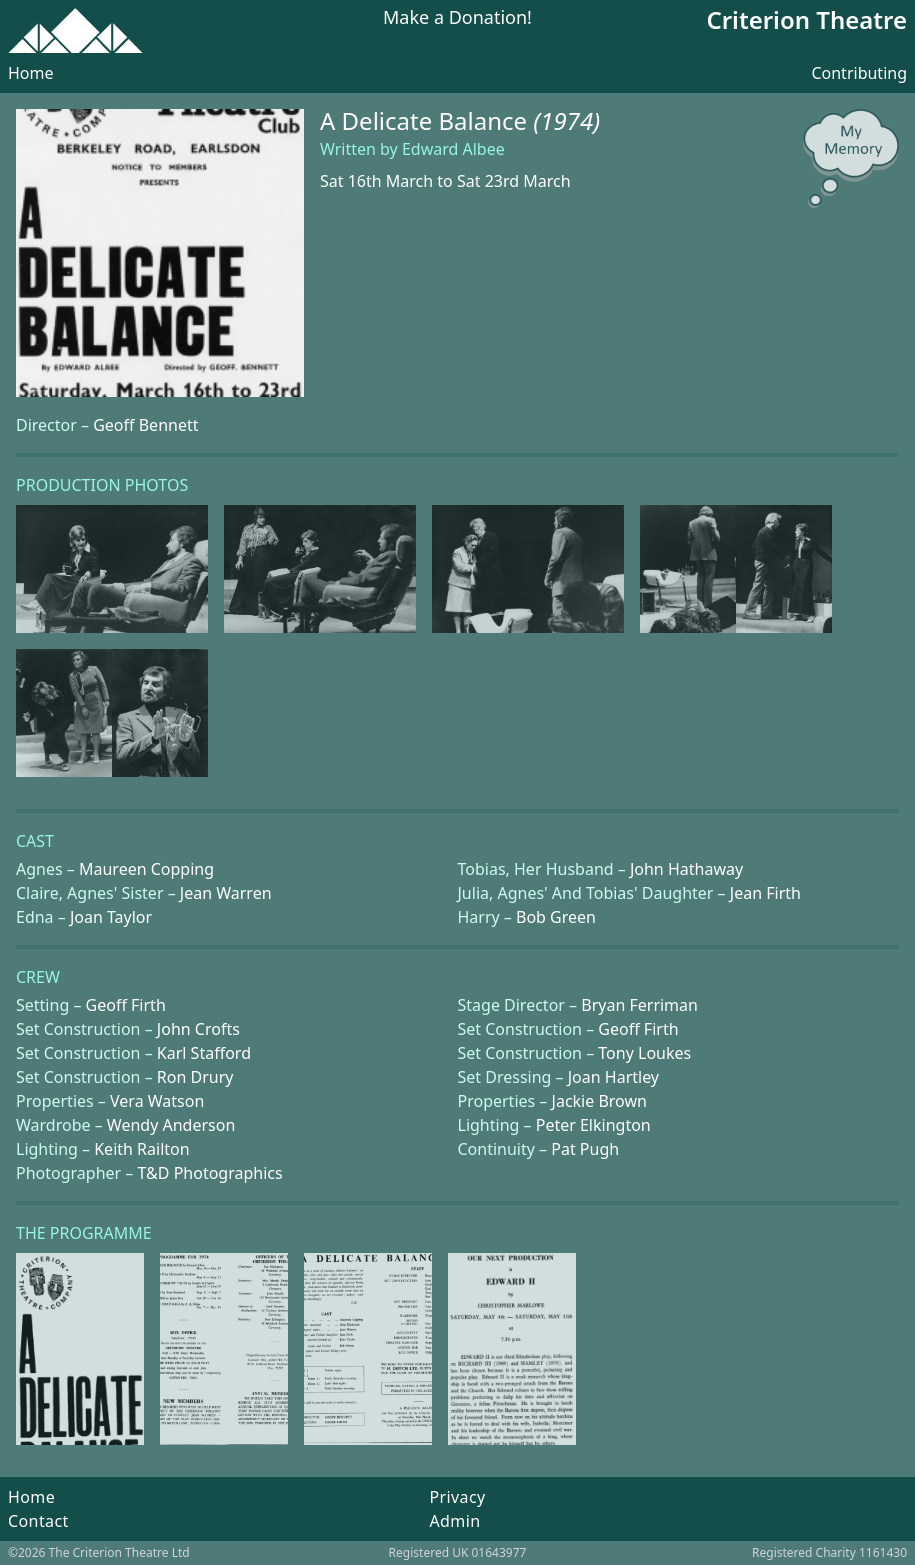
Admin (454, 1521)
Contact (38, 1521)
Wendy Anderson (171, 1125)
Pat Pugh (585, 1149)
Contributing (859, 73)
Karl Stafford (204, 1053)
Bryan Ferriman (639, 1005)
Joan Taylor (111, 917)
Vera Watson (157, 1101)
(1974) (566, 120)
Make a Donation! (457, 18)
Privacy (457, 1497)
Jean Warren (226, 893)
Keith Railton (141, 1149)
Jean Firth (765, 893)
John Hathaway (686, 869)
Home (31, 73)
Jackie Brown (599, 1101)
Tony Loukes (644, 1053)
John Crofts (198, 1029)
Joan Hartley (613, 1077)
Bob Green (556, 917)
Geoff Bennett (145, 425)
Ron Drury (195, 1077)
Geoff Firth (126, 1005)
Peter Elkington (593, 1125)
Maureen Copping (146, 869)
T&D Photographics (210, 1173)
